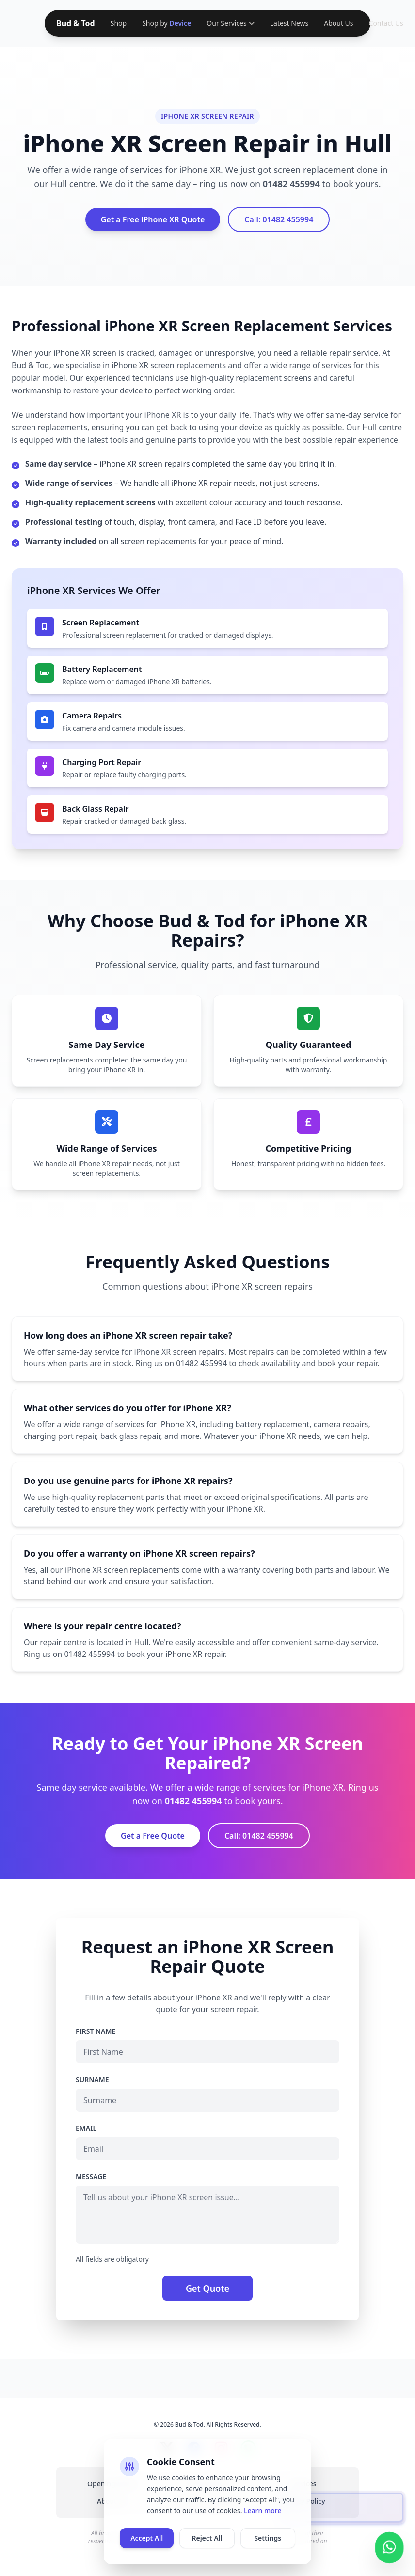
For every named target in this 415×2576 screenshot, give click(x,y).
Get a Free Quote (153, 1835)
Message (91, 2176)
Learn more (262, 2510)
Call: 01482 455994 (278, 219)
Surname (92, 2079)
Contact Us (386, 23)
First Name (95, 2031)
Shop (119, 23)
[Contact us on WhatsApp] (389, 2544)
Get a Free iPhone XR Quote (153, 219)
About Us (338, 23)
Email (86, 2128)
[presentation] (342, 2508)
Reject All (207, 2538)
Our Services (230, 23)
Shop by (166, 23)
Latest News (289, 23)
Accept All (146, 2538)
